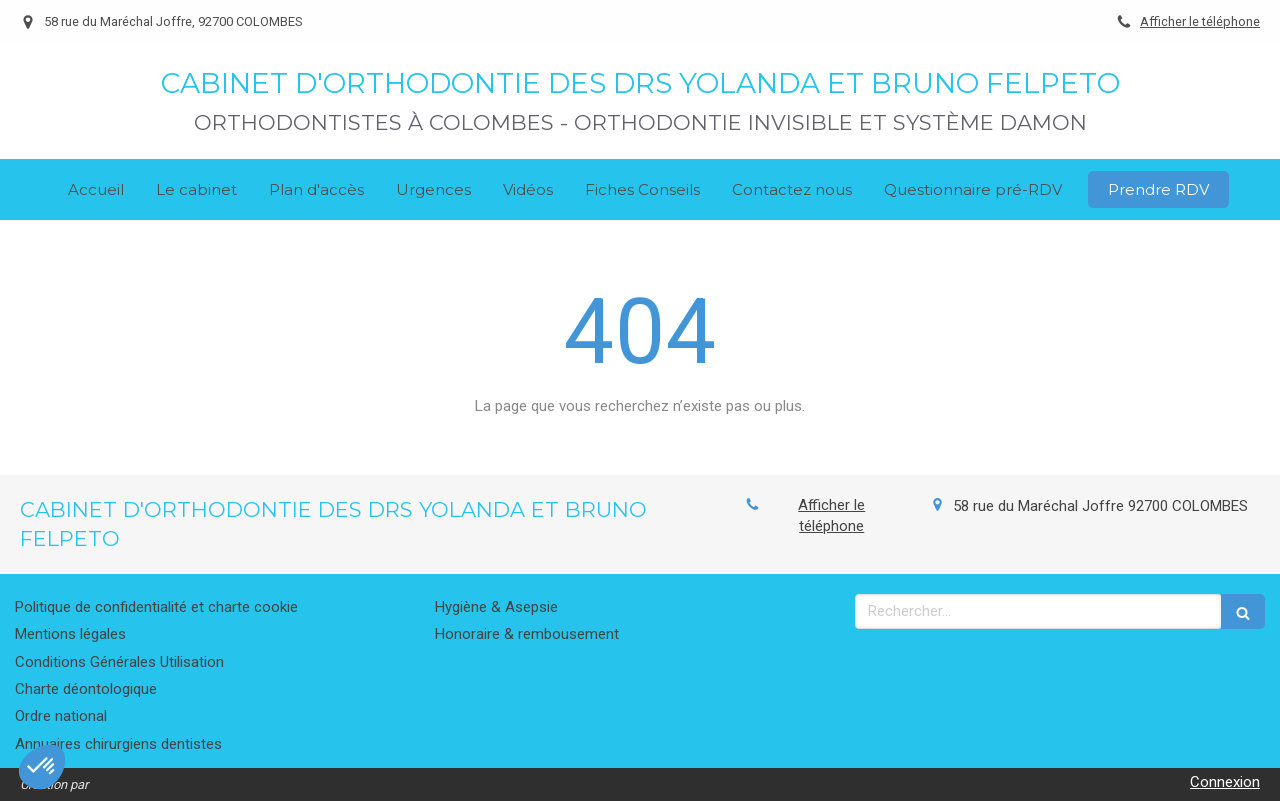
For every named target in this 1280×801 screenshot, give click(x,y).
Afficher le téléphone (1200, 21)
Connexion (1225, 782)
